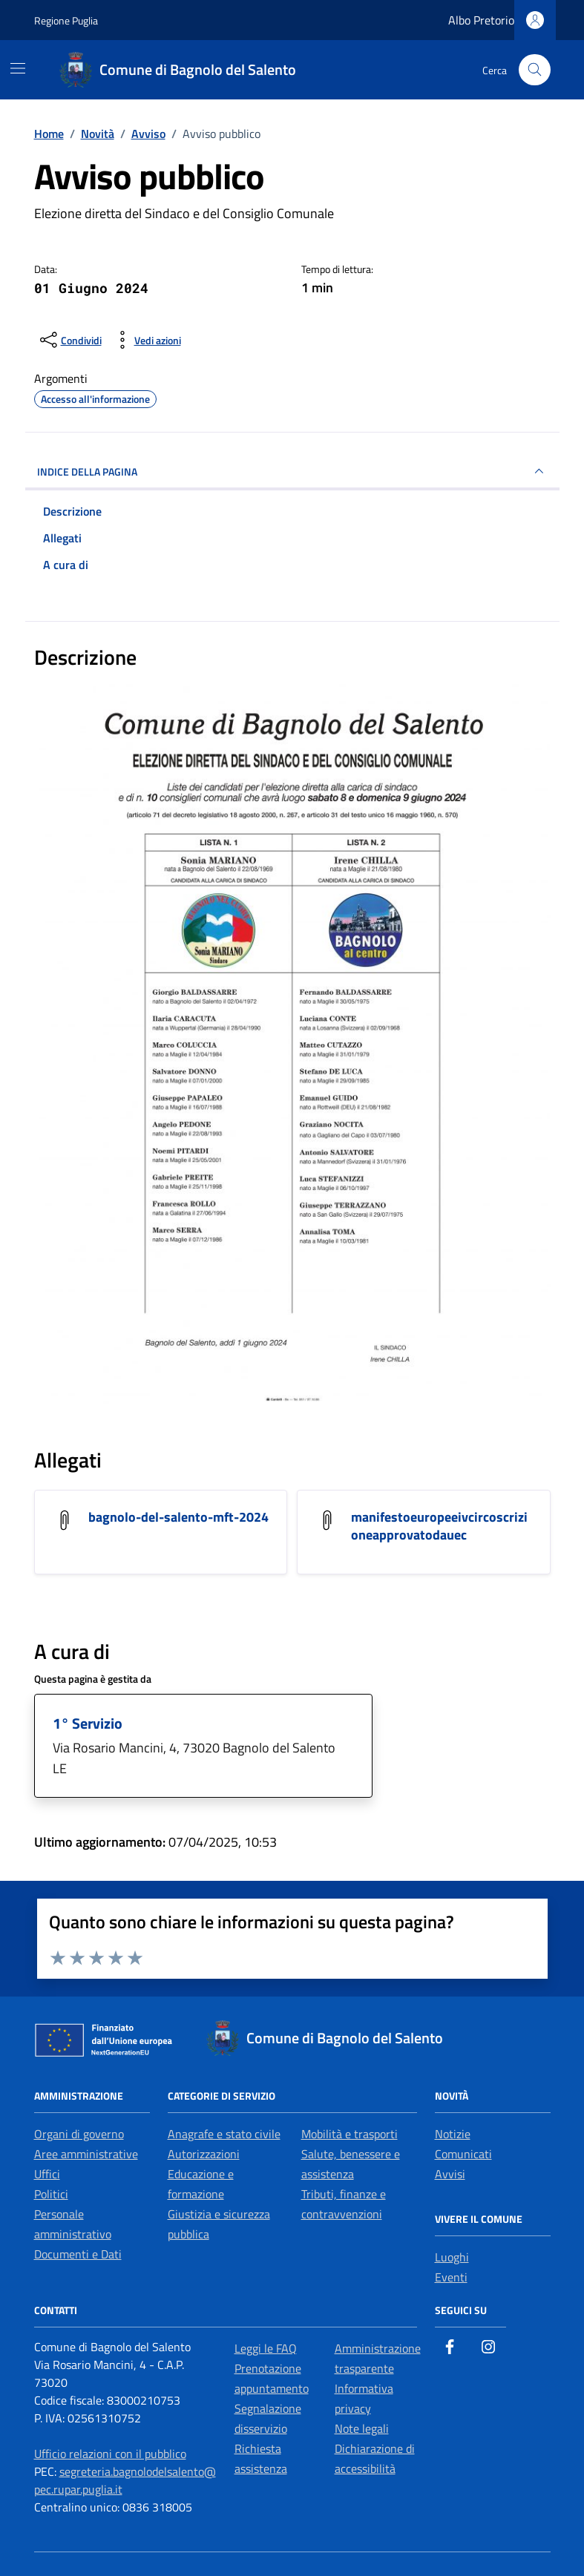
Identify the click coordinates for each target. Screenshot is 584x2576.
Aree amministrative (86, 2154)
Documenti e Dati (78, 2254)
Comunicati (463, 2154)
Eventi (451, 2277)
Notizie (452, 2134)
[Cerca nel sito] (535, 70)
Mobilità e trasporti (349, 2134)
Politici (51, 2194)
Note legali (362, 2428)
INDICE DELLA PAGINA (292, 471)
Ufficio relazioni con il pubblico (110, 2453)
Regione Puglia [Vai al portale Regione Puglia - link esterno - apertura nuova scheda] (66, 20)
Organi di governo (79, 2134)
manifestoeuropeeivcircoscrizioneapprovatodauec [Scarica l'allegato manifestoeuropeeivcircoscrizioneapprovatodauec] (439, 1526)
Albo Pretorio (481, 20)
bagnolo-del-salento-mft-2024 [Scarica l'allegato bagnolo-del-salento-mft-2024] (178, 1517)
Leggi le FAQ (265, 2348)
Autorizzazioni (204, 2154)
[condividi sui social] (69, 340)
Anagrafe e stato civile (224, 2134)
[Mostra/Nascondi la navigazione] (18, 68)
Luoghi (452, 2257)
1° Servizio (87, 1723)
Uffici (47, 2174)
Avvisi (450, 2174)
